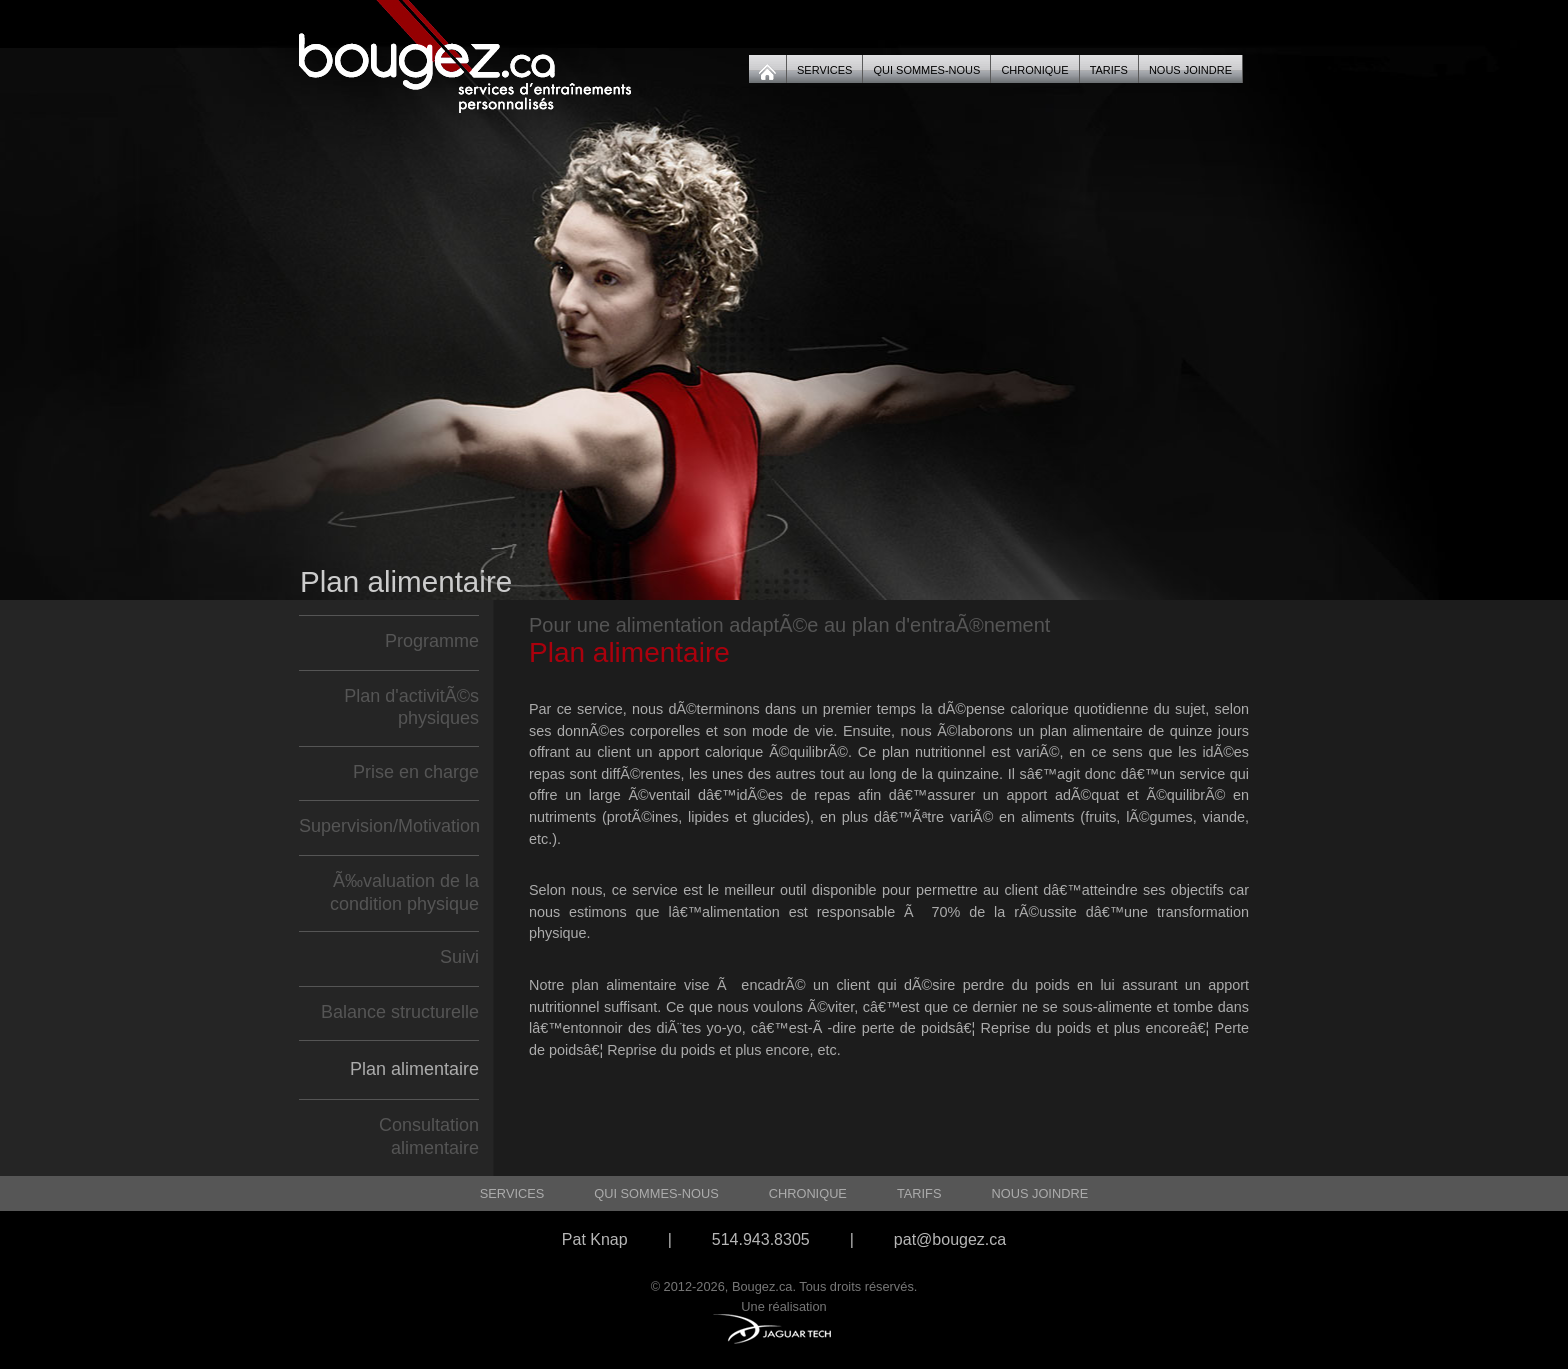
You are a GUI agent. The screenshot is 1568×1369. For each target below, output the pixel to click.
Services (824, 70)
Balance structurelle (400, 1012)
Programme (432, 641)
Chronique (1034, 70)
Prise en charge (416, 772)
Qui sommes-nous (926, 70)
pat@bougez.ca (950, 1239)
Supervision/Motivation (389, 826)
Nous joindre (1190, 70)
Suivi (459, 957)
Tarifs (1109, 70)
